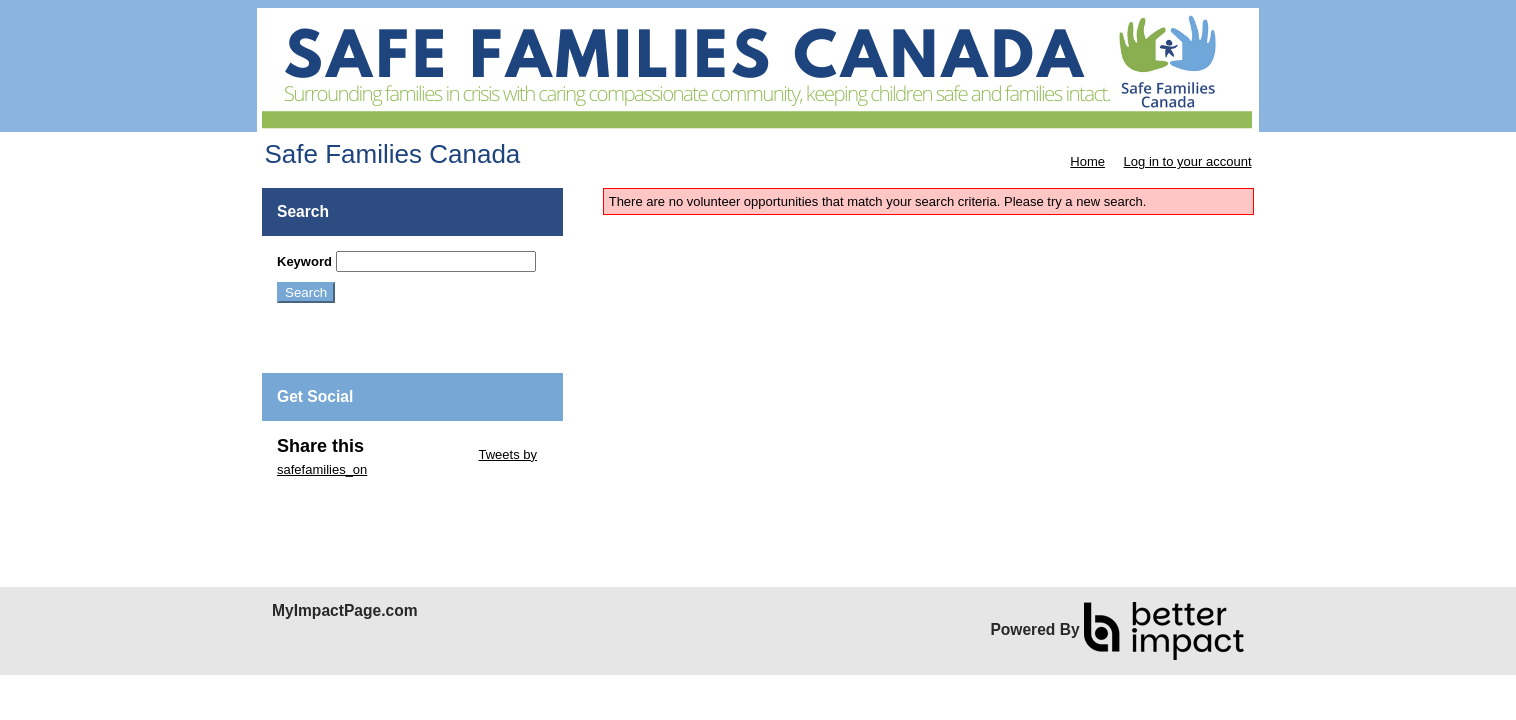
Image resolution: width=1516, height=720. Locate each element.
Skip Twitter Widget (419, 454)
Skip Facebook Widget (342, 499)
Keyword (304, 261)
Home (1087, 161)
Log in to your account (1188, 161)
